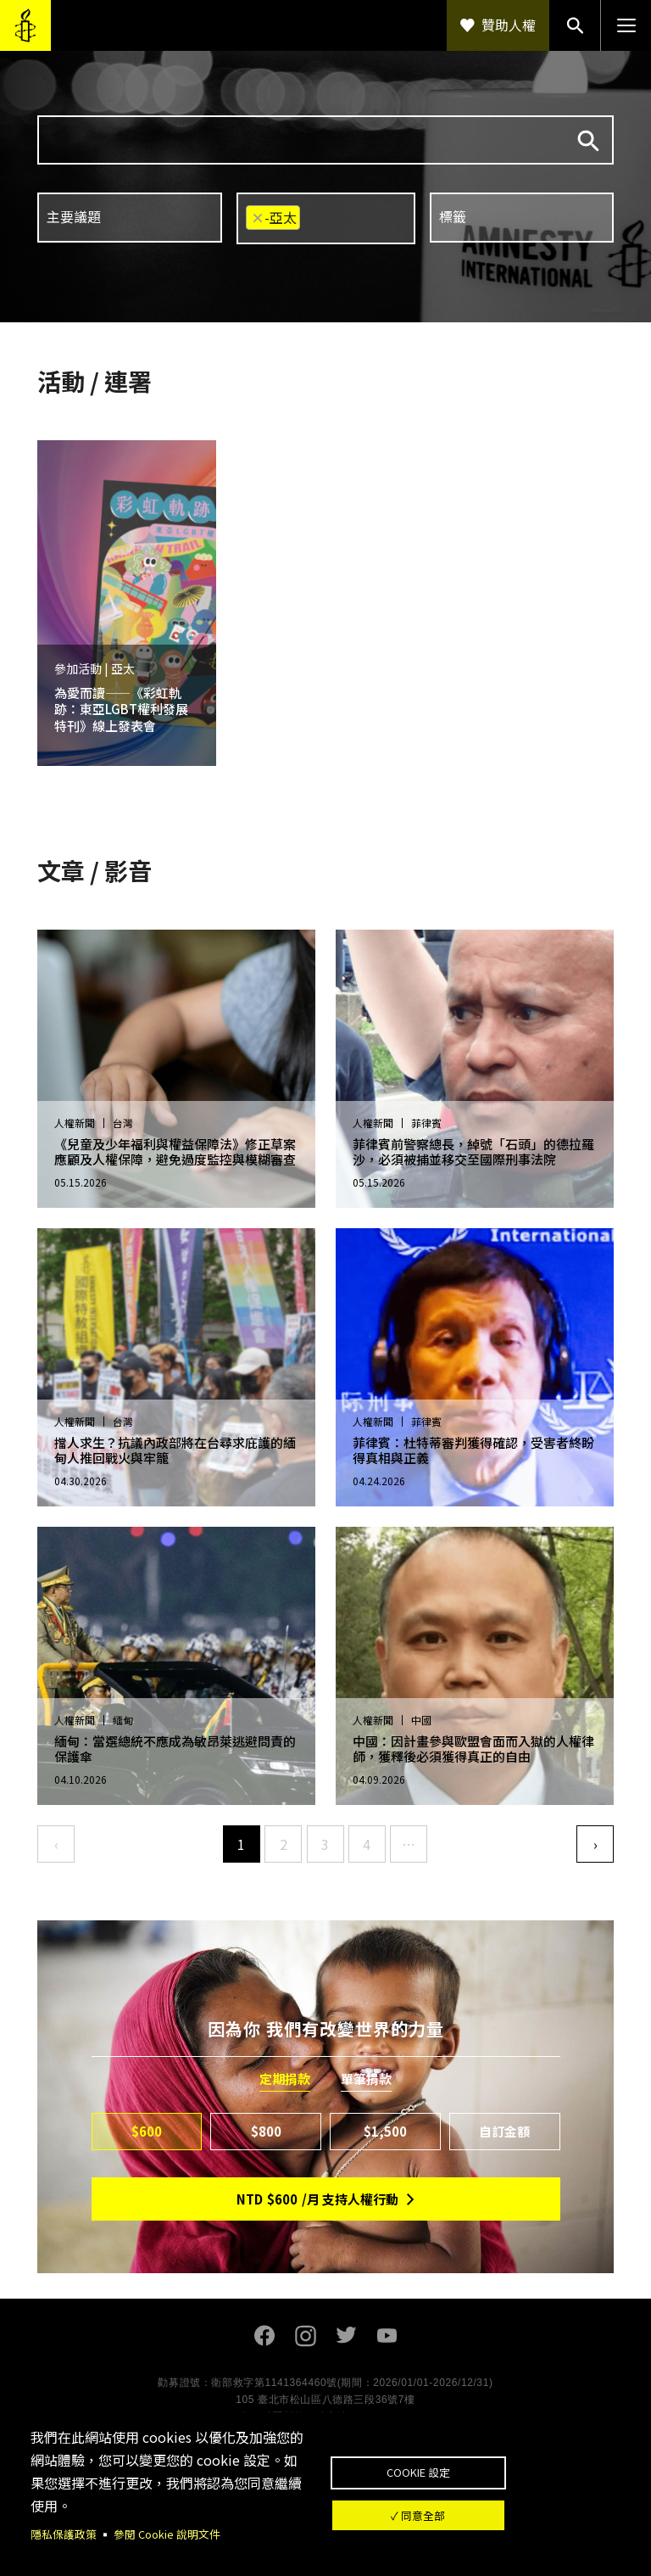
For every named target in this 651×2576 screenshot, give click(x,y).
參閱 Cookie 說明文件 (176, 2533)
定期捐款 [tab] (284, 2078)
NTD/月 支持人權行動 (317, 2199)
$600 (146, 2131)
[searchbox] (128, 216)
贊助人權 (508, 24)
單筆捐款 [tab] (366, 2078)
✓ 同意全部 (475, 2520)
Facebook (264, 2336)
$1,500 (385, 2131)
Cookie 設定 (474, 2465)
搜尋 (588, 140)
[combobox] (129, 218)
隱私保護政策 (66, 2533)
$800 (266, 2131)
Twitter (346, 2336)
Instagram (305, 2336)
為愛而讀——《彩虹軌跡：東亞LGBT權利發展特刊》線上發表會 (121, 709)
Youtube (386, 2336)
